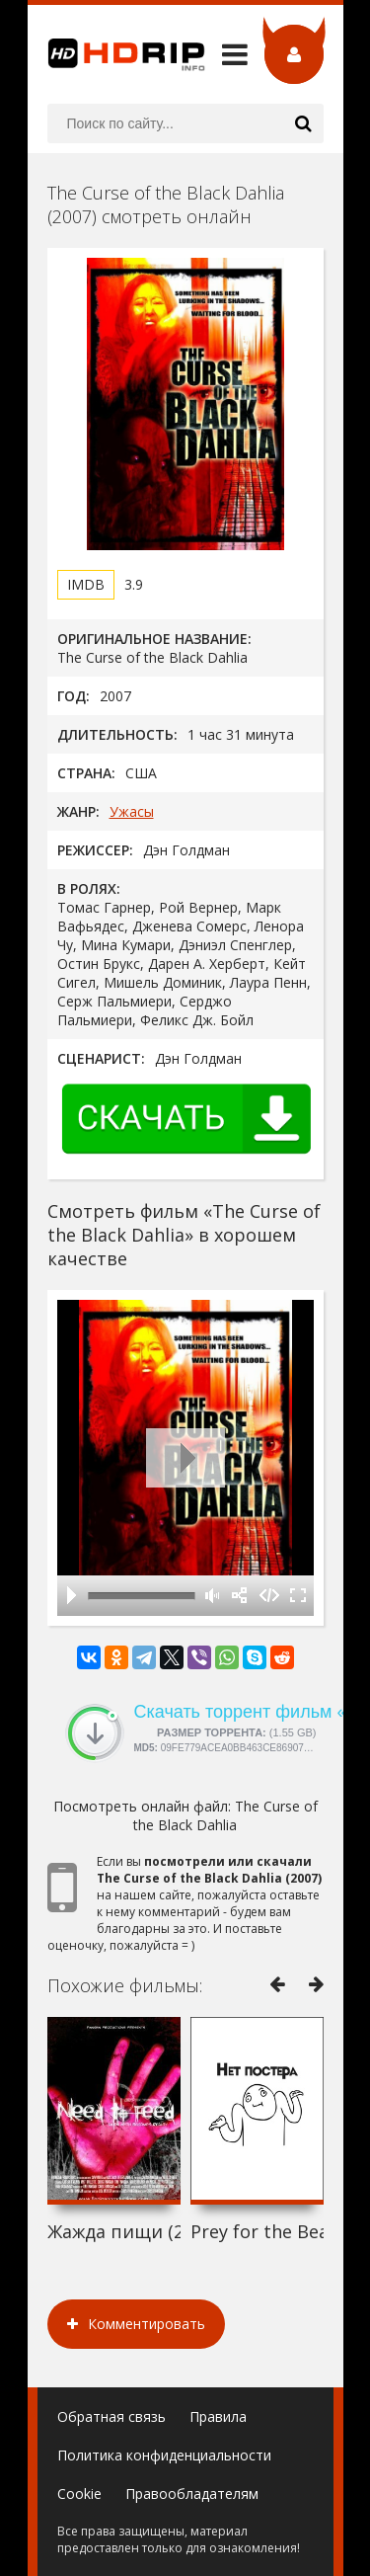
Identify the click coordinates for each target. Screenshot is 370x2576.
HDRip (116, 54)
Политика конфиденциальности (164, 2455)
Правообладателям (192, 2493)
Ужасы (132, 811)
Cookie (79, 2493)
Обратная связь (111, 2416)
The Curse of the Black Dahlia (225, 1815)
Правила (218, 2416)
